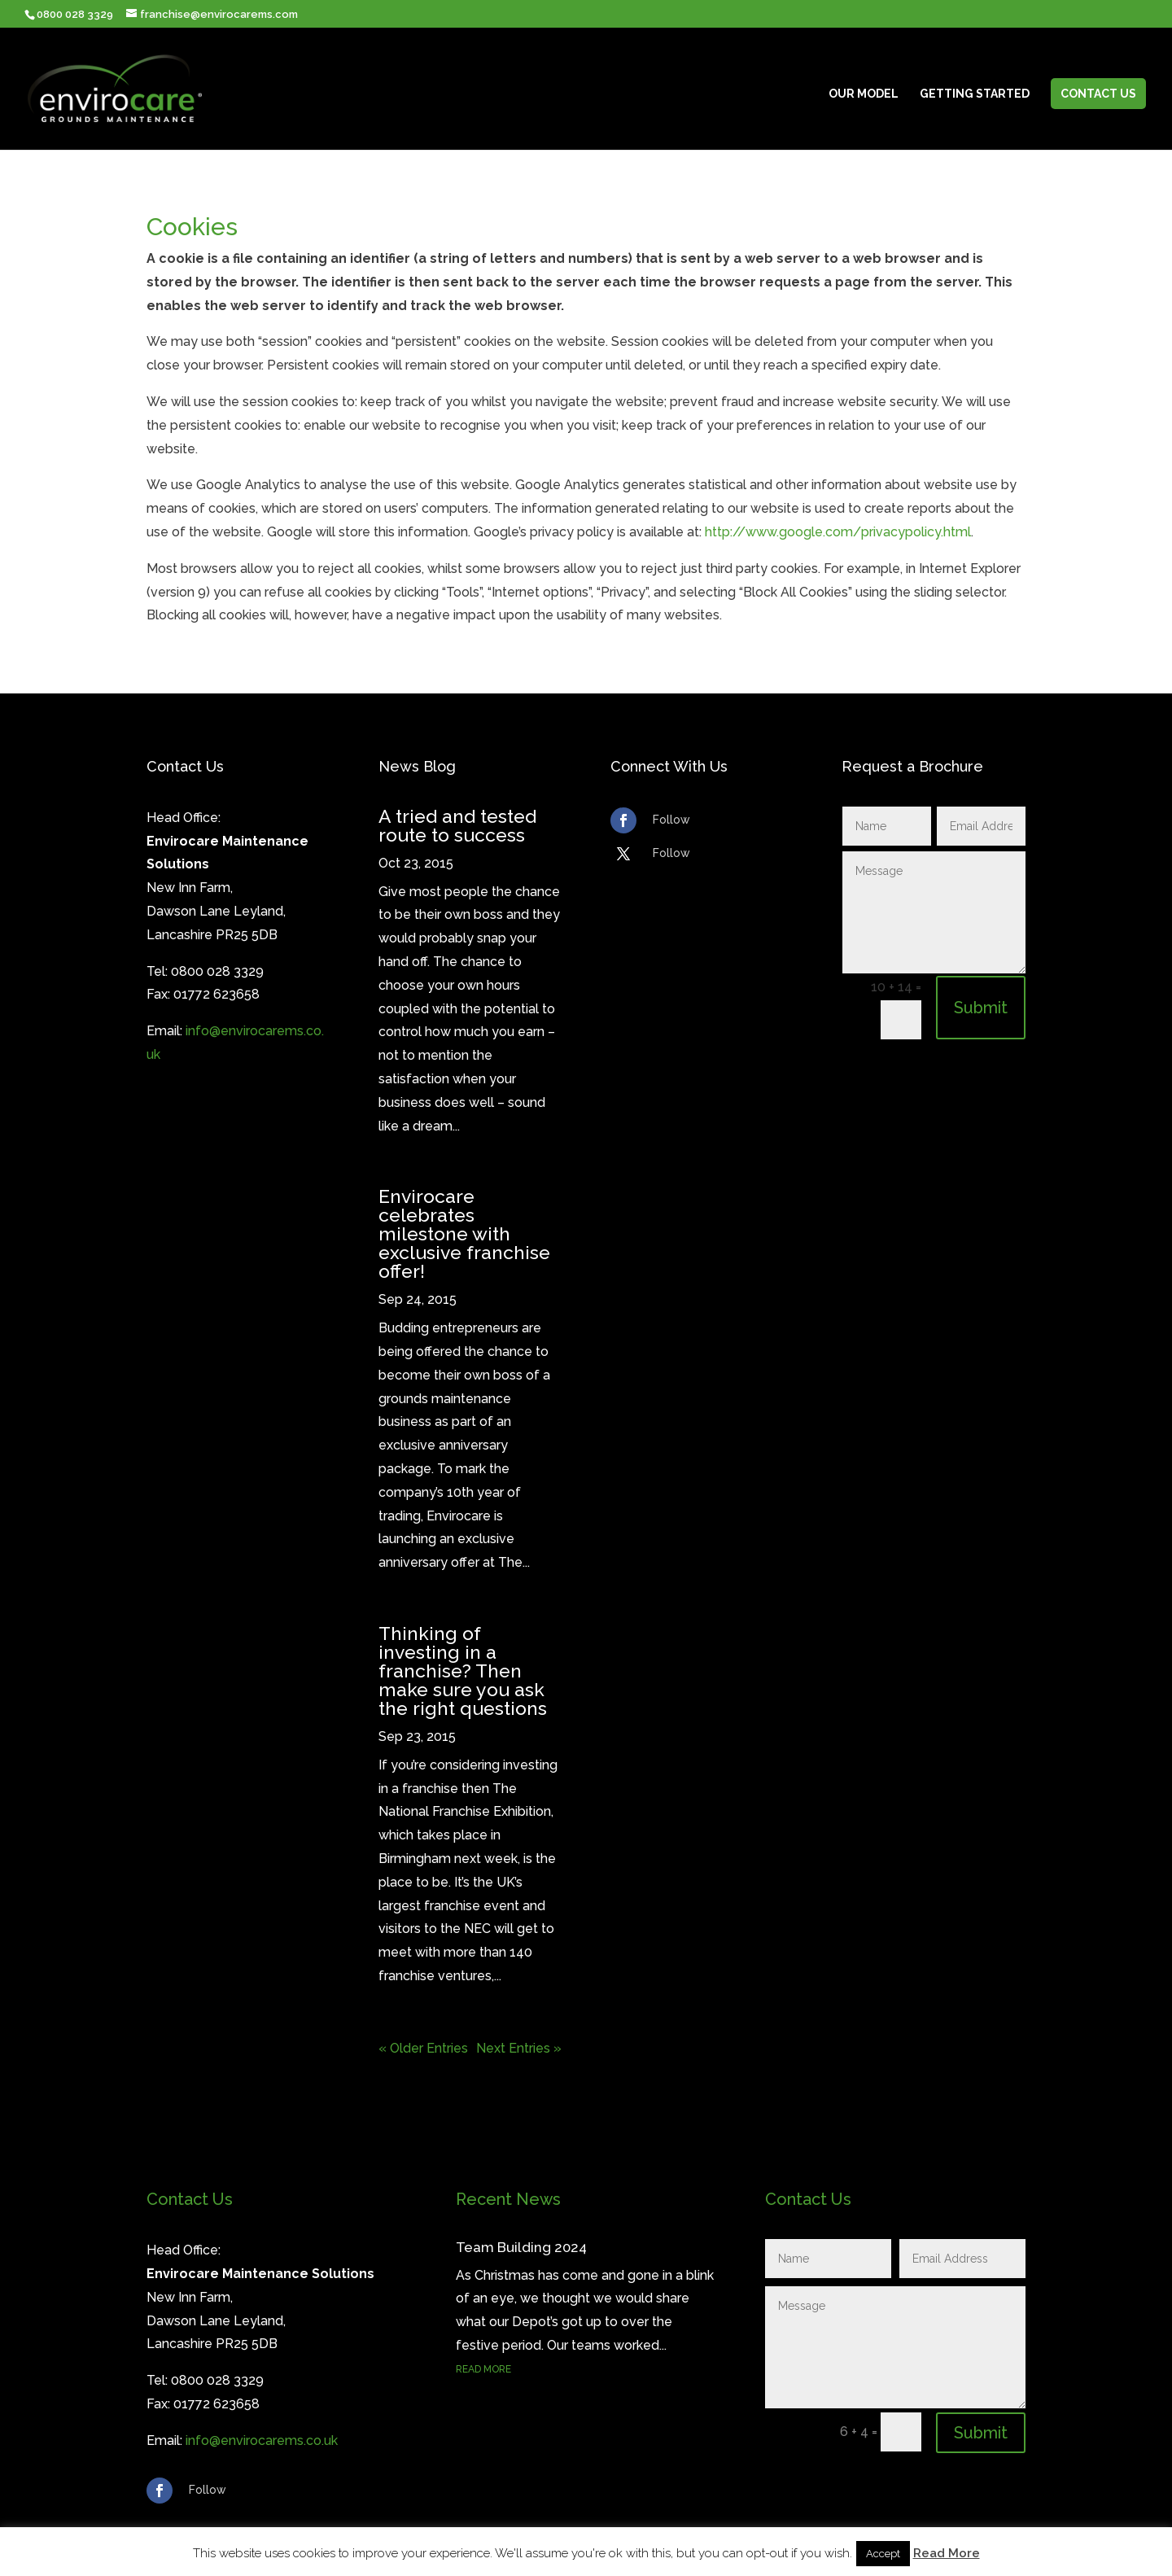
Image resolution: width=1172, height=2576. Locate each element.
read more (483, 2369)
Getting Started (975, 94)
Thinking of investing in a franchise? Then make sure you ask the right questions (462, 1670)
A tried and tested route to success (457, 825)
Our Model (864, 94)
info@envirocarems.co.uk (262, 2440)
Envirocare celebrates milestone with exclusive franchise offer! (464, 1233)
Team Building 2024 (521, 2247)
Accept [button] (883, 2554)
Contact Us (1098, 93)
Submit (981, 1007)
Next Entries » (519, 2048)
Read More (946, 2553)
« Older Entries (423, 2048)
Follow (671, 819)
